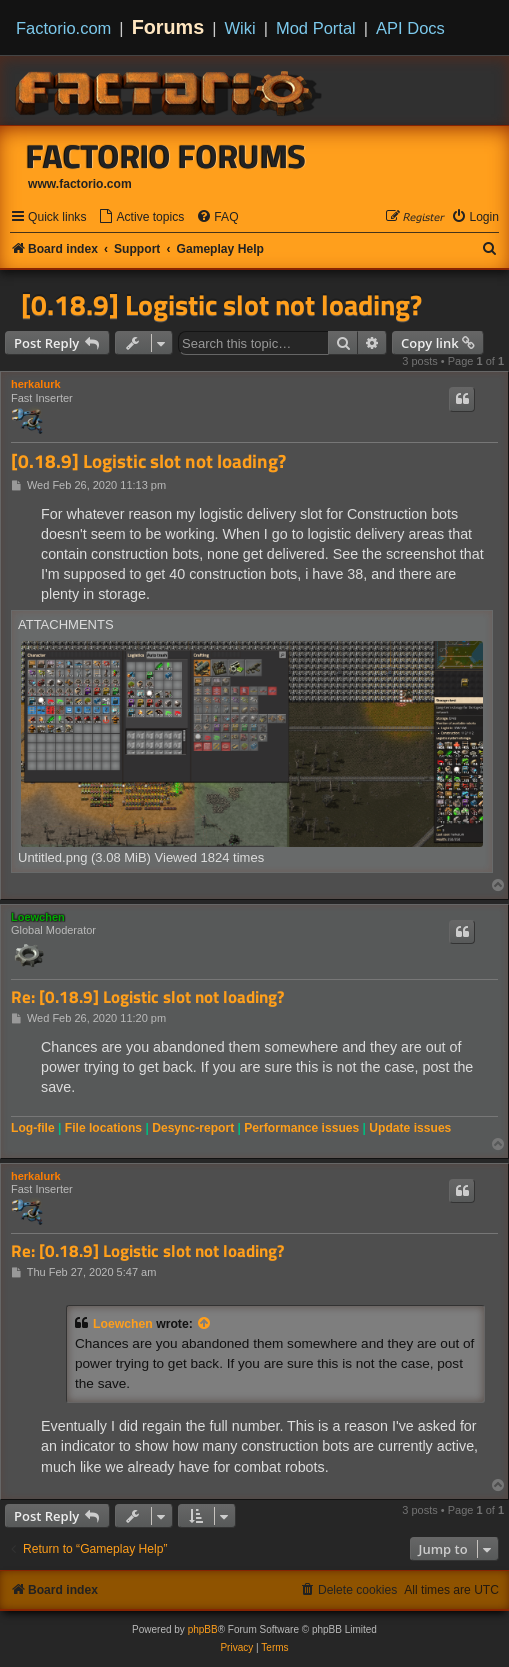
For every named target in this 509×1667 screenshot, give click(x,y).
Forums (168, 27)
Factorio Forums (166, 156)
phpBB (203, 1629)
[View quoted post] (205, 1324)
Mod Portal (316, 28)
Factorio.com (63, 28)
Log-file (33, 1128)
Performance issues (301, 1128)
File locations (103, 1128)
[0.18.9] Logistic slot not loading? (221, 305)
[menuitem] (141, 217)
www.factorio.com (80, 184)
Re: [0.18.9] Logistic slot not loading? (147, 997)
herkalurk (36, 384)
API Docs (410, 28)
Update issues (410, 1128)
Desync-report (193, 1128)
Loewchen (38, 917)
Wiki (240, 28)
